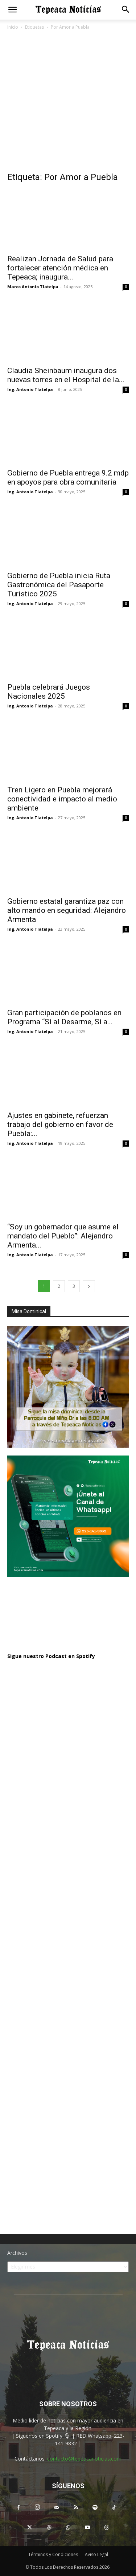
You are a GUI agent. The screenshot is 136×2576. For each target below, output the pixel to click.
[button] (12, 10)
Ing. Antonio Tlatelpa (30, 389)
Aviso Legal (96, 2554)
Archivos (17, 2252)
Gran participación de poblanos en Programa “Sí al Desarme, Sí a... (64, 1017)
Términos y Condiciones (53, 2554)
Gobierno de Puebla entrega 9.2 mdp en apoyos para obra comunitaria (68, 477)
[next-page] (89, 1286)
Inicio (12, 27)
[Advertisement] (68, 103)
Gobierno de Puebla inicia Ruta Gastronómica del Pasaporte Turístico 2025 (58, 584)
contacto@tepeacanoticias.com (84, 2458)
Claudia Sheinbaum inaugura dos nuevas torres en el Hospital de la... (65, 375)
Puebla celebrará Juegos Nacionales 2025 (48, 692)
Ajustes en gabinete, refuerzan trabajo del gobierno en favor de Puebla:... (60, 1124)
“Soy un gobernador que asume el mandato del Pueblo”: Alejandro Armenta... (63, 1235)
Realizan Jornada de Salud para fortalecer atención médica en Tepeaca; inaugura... (60, 267)
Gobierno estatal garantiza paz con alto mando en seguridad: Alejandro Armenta (66, 910)
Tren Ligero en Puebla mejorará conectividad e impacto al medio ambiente (62, 798)
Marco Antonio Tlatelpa (32, 286)
